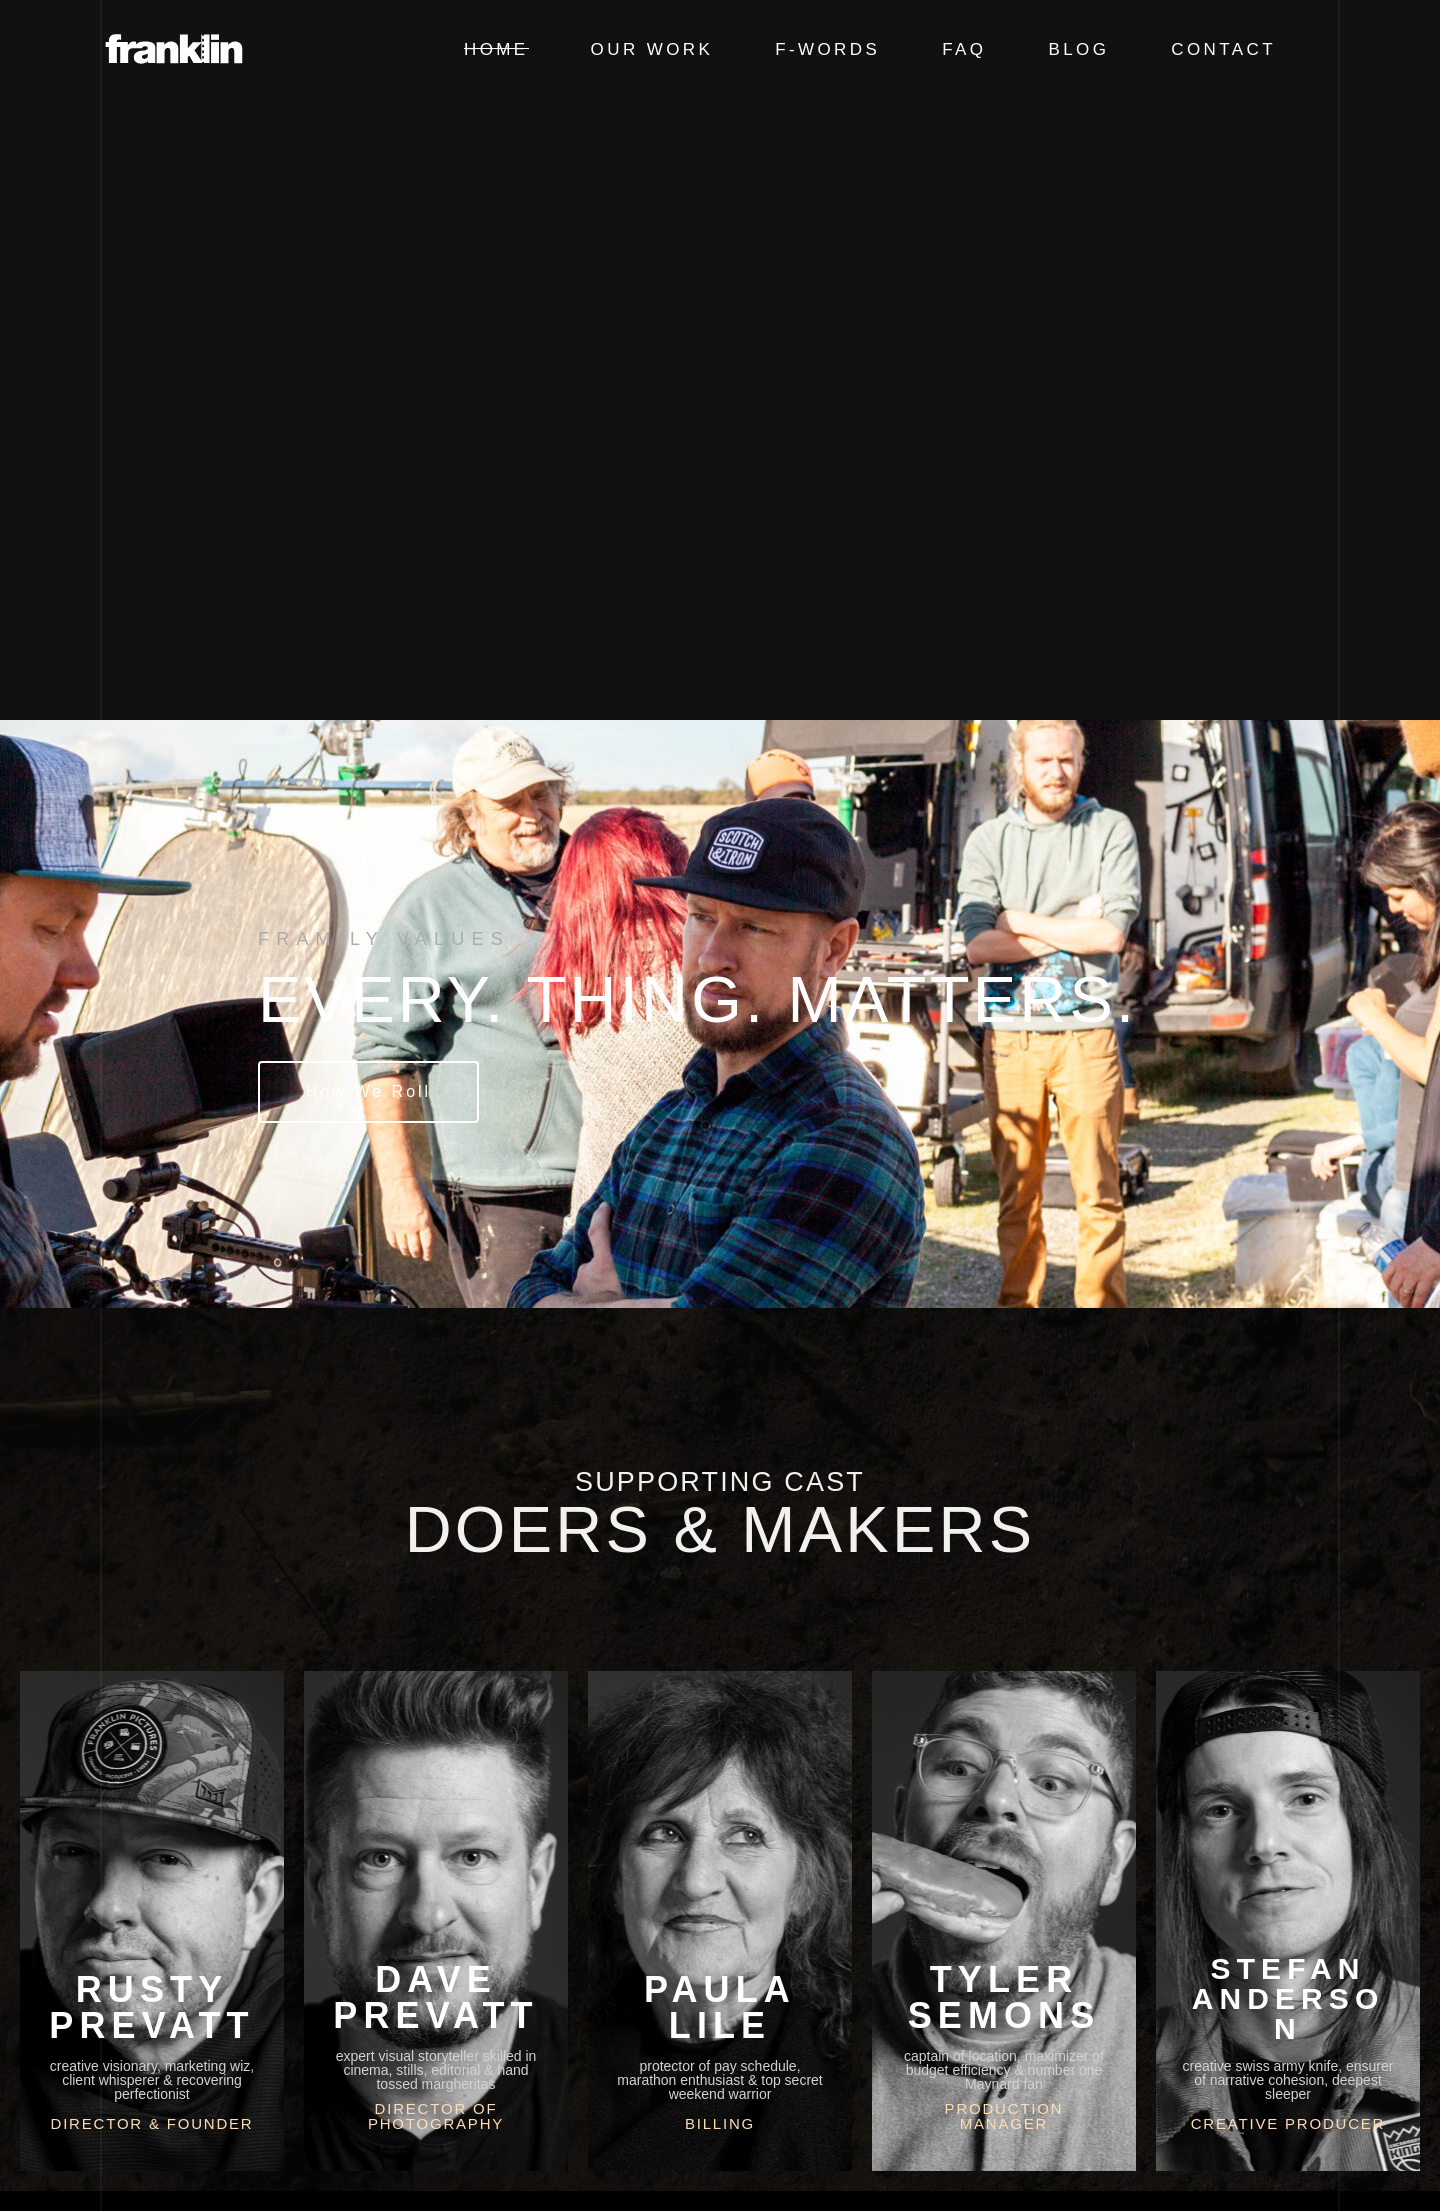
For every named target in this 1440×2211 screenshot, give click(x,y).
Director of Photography (436, 2116)
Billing (720, 2124)
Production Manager (1004, 2116)
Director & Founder (152, 2124)
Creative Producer (1288, 2124)
